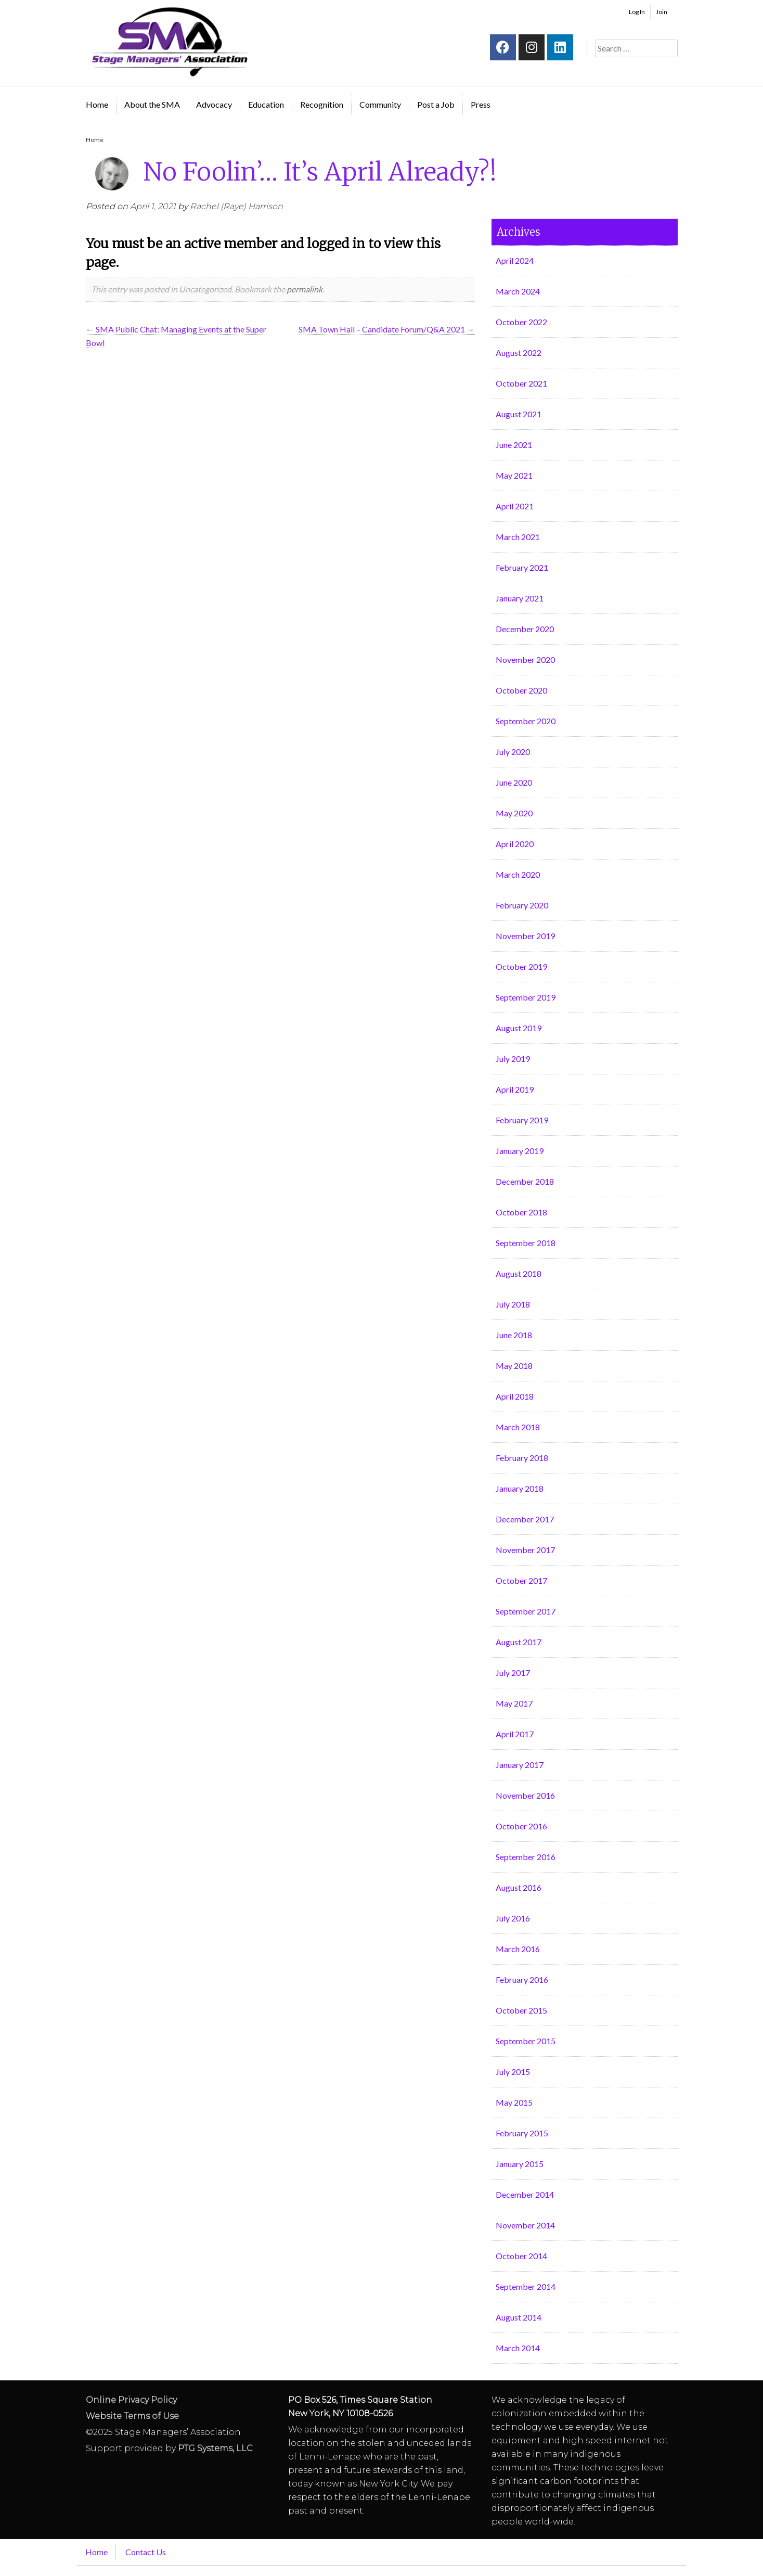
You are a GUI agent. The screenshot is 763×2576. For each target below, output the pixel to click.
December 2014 (525, 2194)
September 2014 (525, 2286)
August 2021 (518, 414)
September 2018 (525, 1243)
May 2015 (514, 2102)
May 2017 (514, 1703)
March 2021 (518, 537)
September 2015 (525, 2041)
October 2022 (521, 322)
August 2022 (518, 352)
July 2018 (513, 1304)
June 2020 (514, 782)
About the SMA (152, 104)
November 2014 (525, 2225)
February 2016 (522, 1979)
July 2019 (513, 1058)
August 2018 (518, 1273)
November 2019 (525, 936)
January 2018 (520, 1488)
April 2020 (515, 844)
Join (661, 12)
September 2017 (525, 1611)
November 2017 (525, 1550)
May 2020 (514, 813)
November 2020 (525, 659)
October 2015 (521, 2010)
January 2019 (520, 1151)
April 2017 (515, 1734)
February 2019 (522, 1120)
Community (380, 104)
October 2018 (521, 1212)
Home (97, 104)
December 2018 (525, 1181)
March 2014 (518, 2348)
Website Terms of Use (132, 2416)
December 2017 (525, 1519)
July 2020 (513, 752)
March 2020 (518, 874)
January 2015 (520, 2164)
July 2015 (513, 2072)
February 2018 (522, 1458)
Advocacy (214, 104)
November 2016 (525, 1795)
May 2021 (514, 475)
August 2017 (518, 1642)
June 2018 (514, 1335)
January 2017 (520, 1765)
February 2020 (522, 905)
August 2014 (518, 2317)
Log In (637, 12)
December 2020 (525, 629)
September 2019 (525, 997)
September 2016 (525, 1857)
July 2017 (513, 1672)
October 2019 (521, 966)
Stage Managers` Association (169, 42)
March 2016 (518, 1949)
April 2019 (515, 1089)
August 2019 (518, 1028)
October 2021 (521, 383)
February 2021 (522, 567)
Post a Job (436, 104)
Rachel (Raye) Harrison (236, 206)
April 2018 (515, 1396)
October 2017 (521, 1580)
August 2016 (518, 1887)
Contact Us (145, 2552)
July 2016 (513, 1918)
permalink (304, 289)
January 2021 (520, 598)
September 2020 (525, 721)
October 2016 (521, 1826)
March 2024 (518, 291)
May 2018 (514, 1365)
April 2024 (515, 260)
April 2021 (515, 506)
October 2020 (521, 690)
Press (480, 104)
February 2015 (522, 2133)
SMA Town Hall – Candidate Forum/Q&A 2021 (387, 329)
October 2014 (521, 2256)
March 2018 (518, 1427)
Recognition (321, 104)
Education (266, 104)
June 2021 (514, 445)
